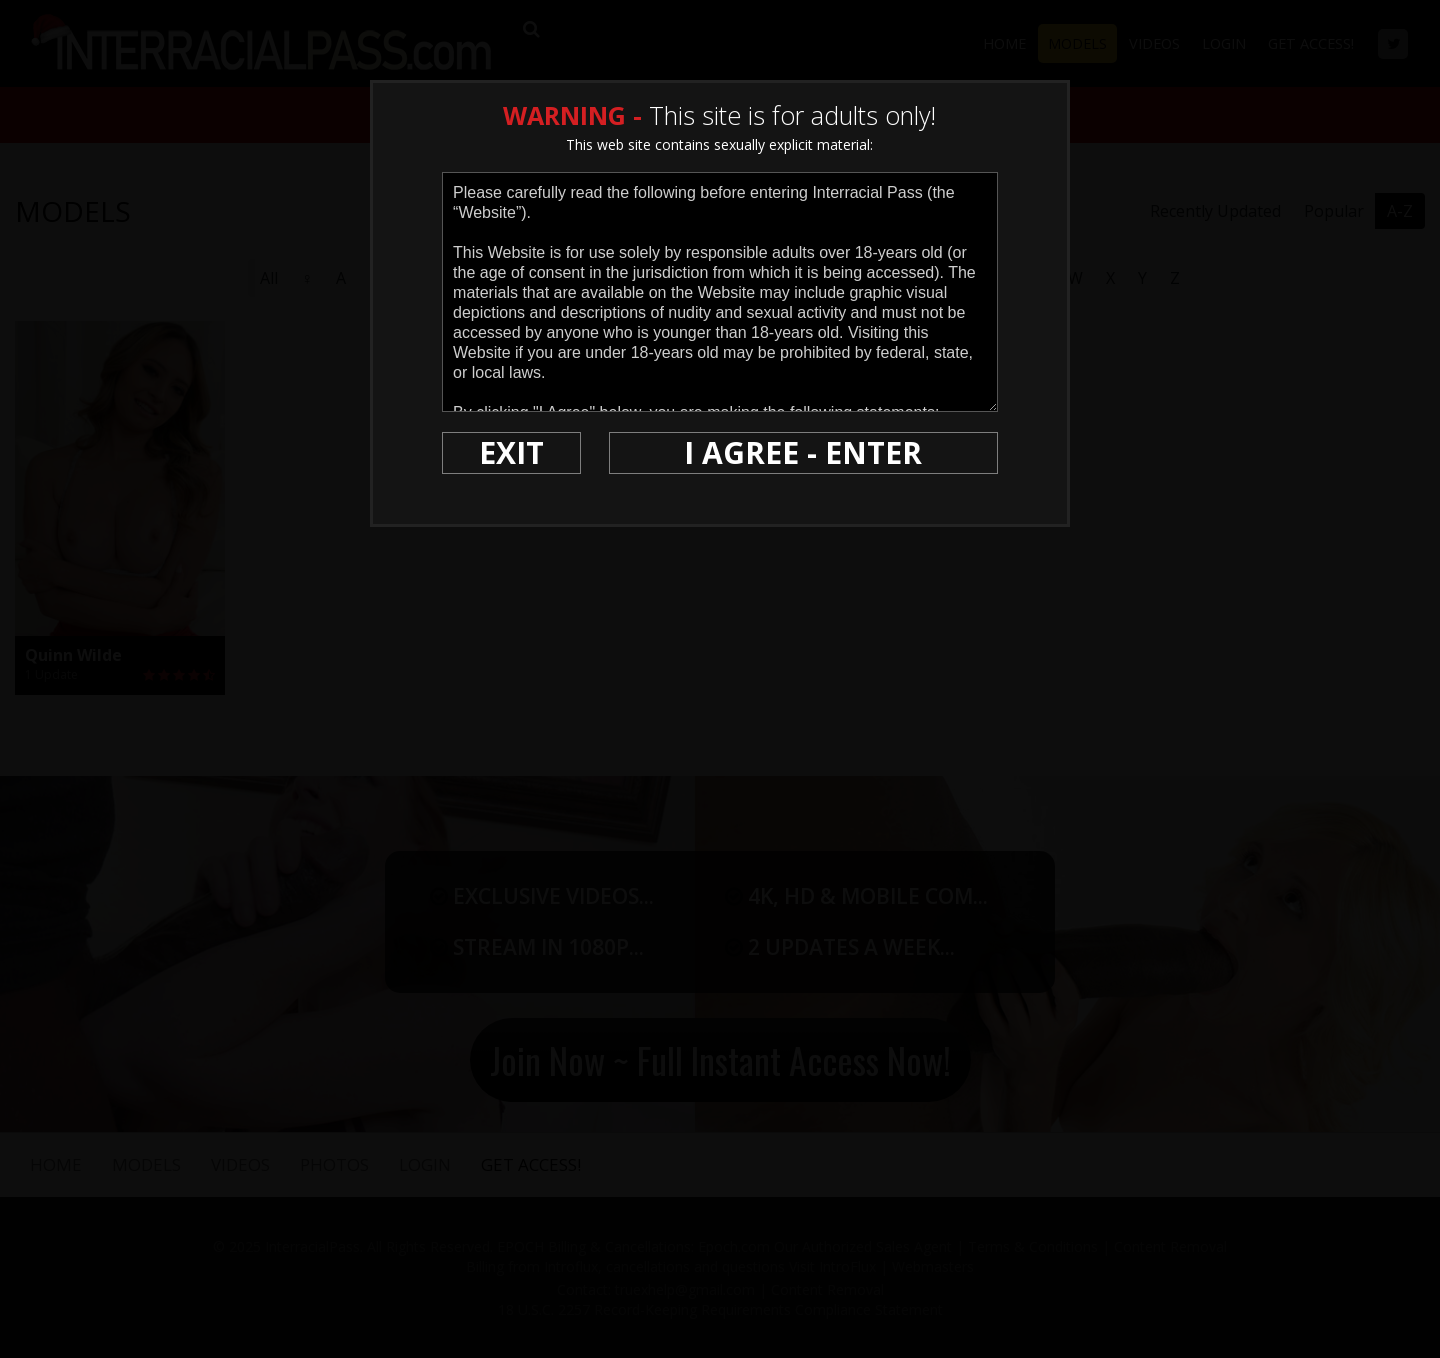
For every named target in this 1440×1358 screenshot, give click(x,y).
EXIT (511, 452)
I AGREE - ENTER (803, 452)
